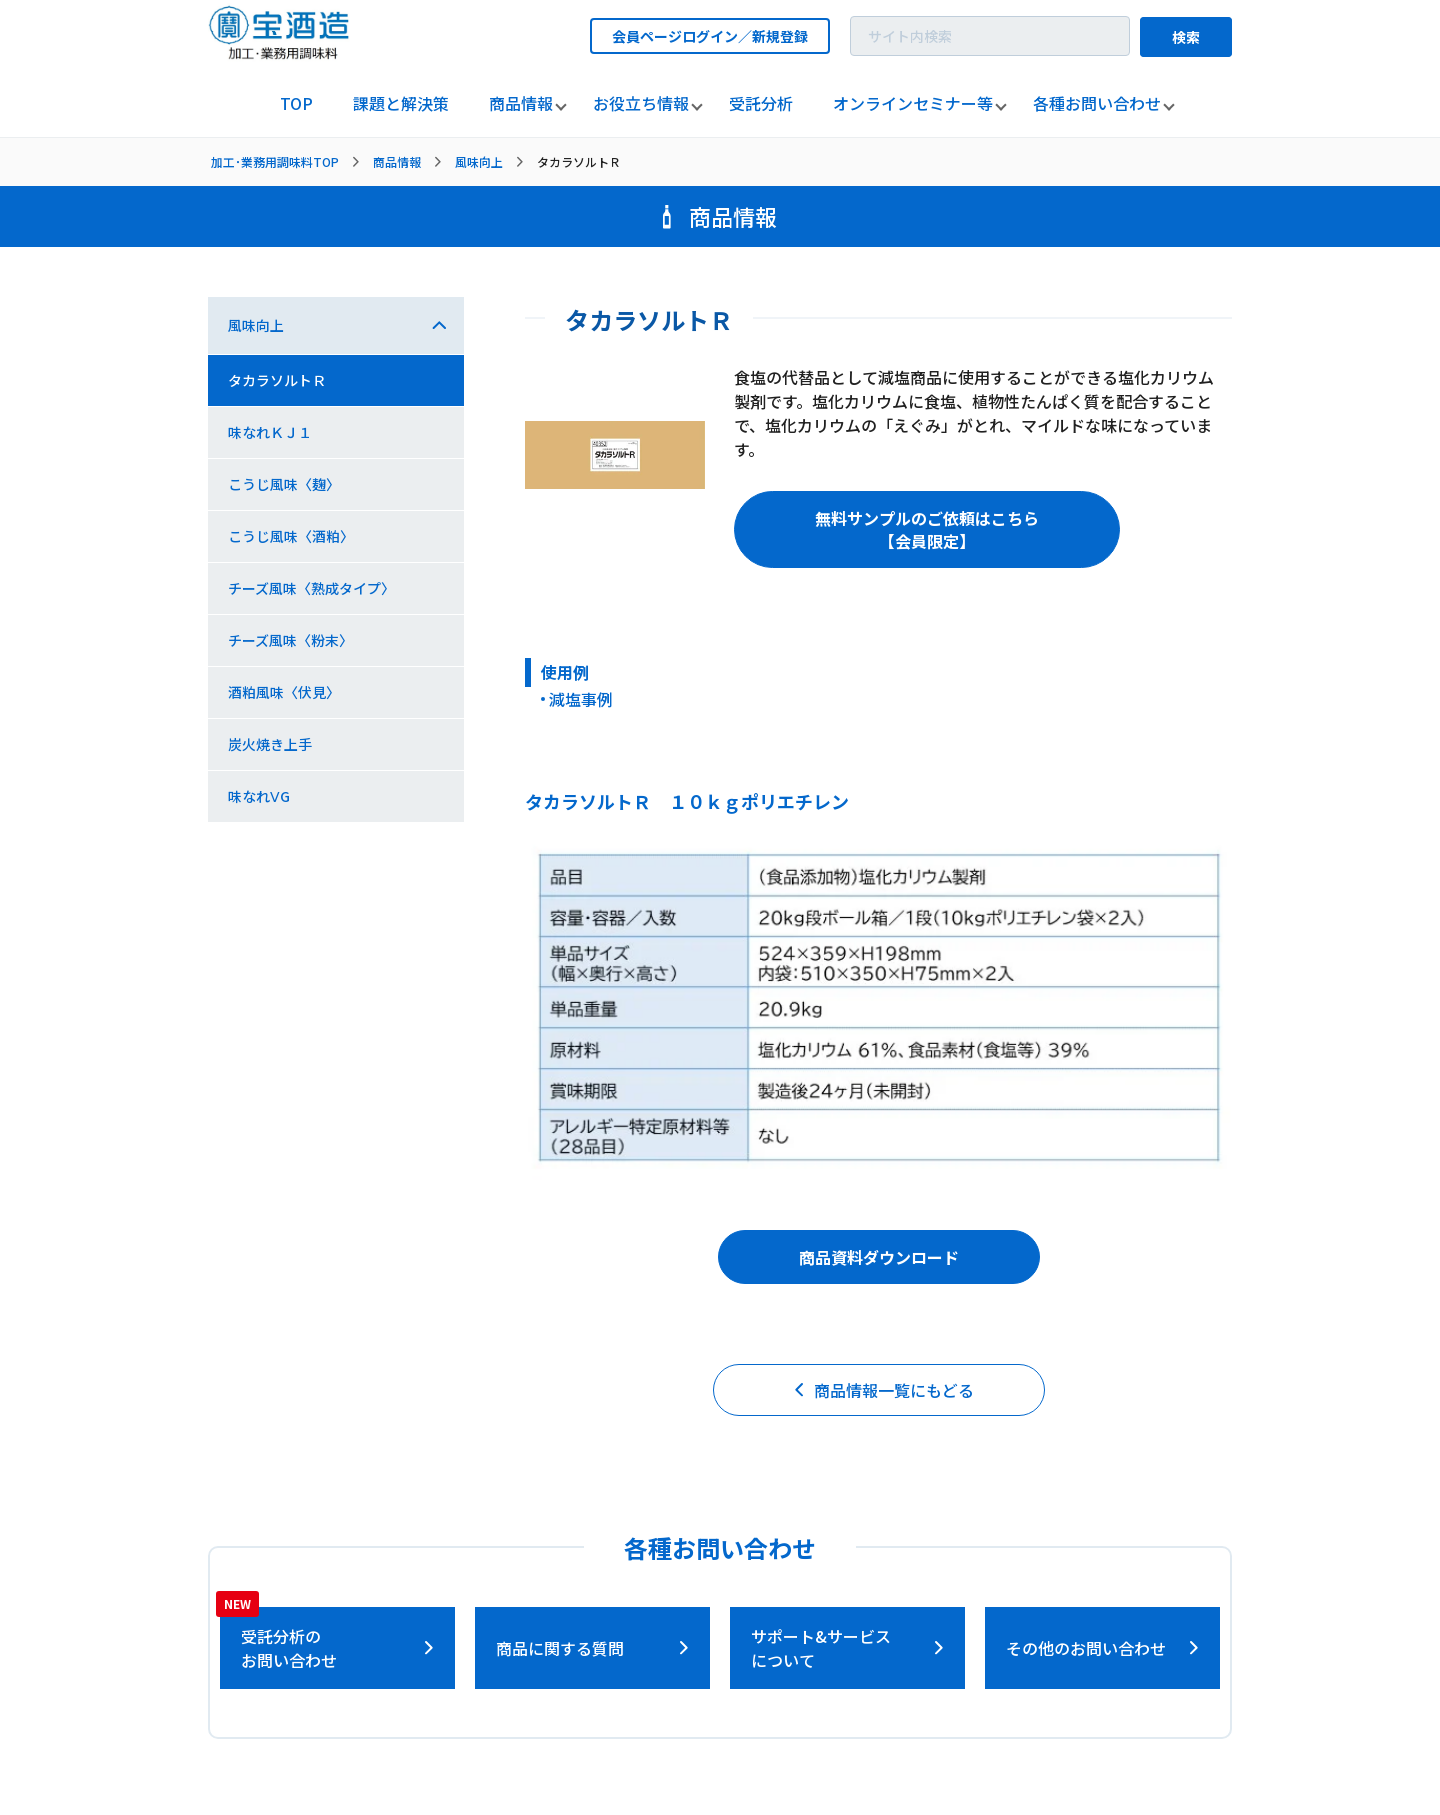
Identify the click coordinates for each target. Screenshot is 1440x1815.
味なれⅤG (259, 796)
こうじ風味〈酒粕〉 (291, 536)
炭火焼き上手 (270, 744)
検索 (1186, 37)
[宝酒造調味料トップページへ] (280, 53)
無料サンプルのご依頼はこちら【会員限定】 (927, 529)
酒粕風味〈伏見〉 (284, 692)
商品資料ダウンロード (879, 1257)
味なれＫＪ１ (270, 432)
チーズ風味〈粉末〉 (290, 640)
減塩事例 (581, 699)
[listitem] (296, 104)
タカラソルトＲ (277, 380)
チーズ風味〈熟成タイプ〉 (311, 588)
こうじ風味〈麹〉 (284, 484)
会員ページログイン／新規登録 (710, 36)
